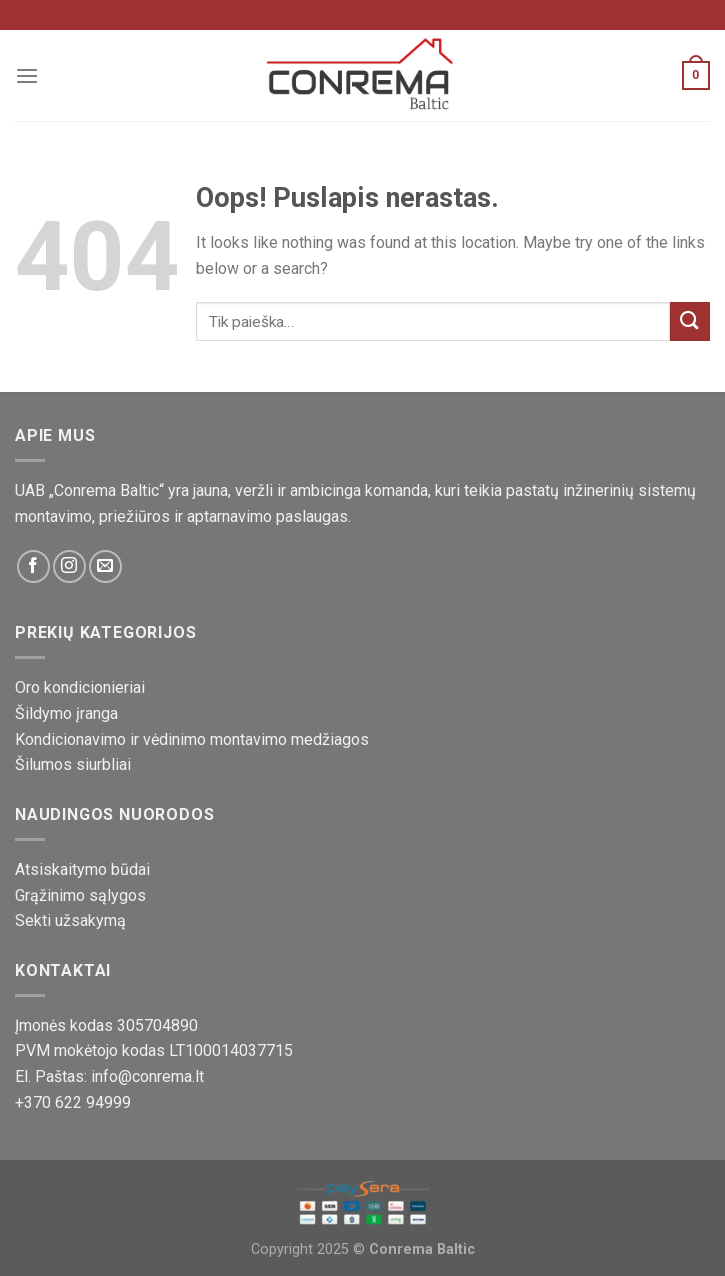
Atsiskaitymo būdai (82, 869)
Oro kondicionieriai (80, 687)
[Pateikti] (690, 321)
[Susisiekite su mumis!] (105, 566)
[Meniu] (27, 75)
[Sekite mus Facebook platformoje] (33, 566)
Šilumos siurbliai (73, 764)
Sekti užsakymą (70, 920)
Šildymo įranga (66, 713)
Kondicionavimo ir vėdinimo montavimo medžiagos (192, 739)
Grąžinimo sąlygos (80, 895)
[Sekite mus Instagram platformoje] (69, 566)
